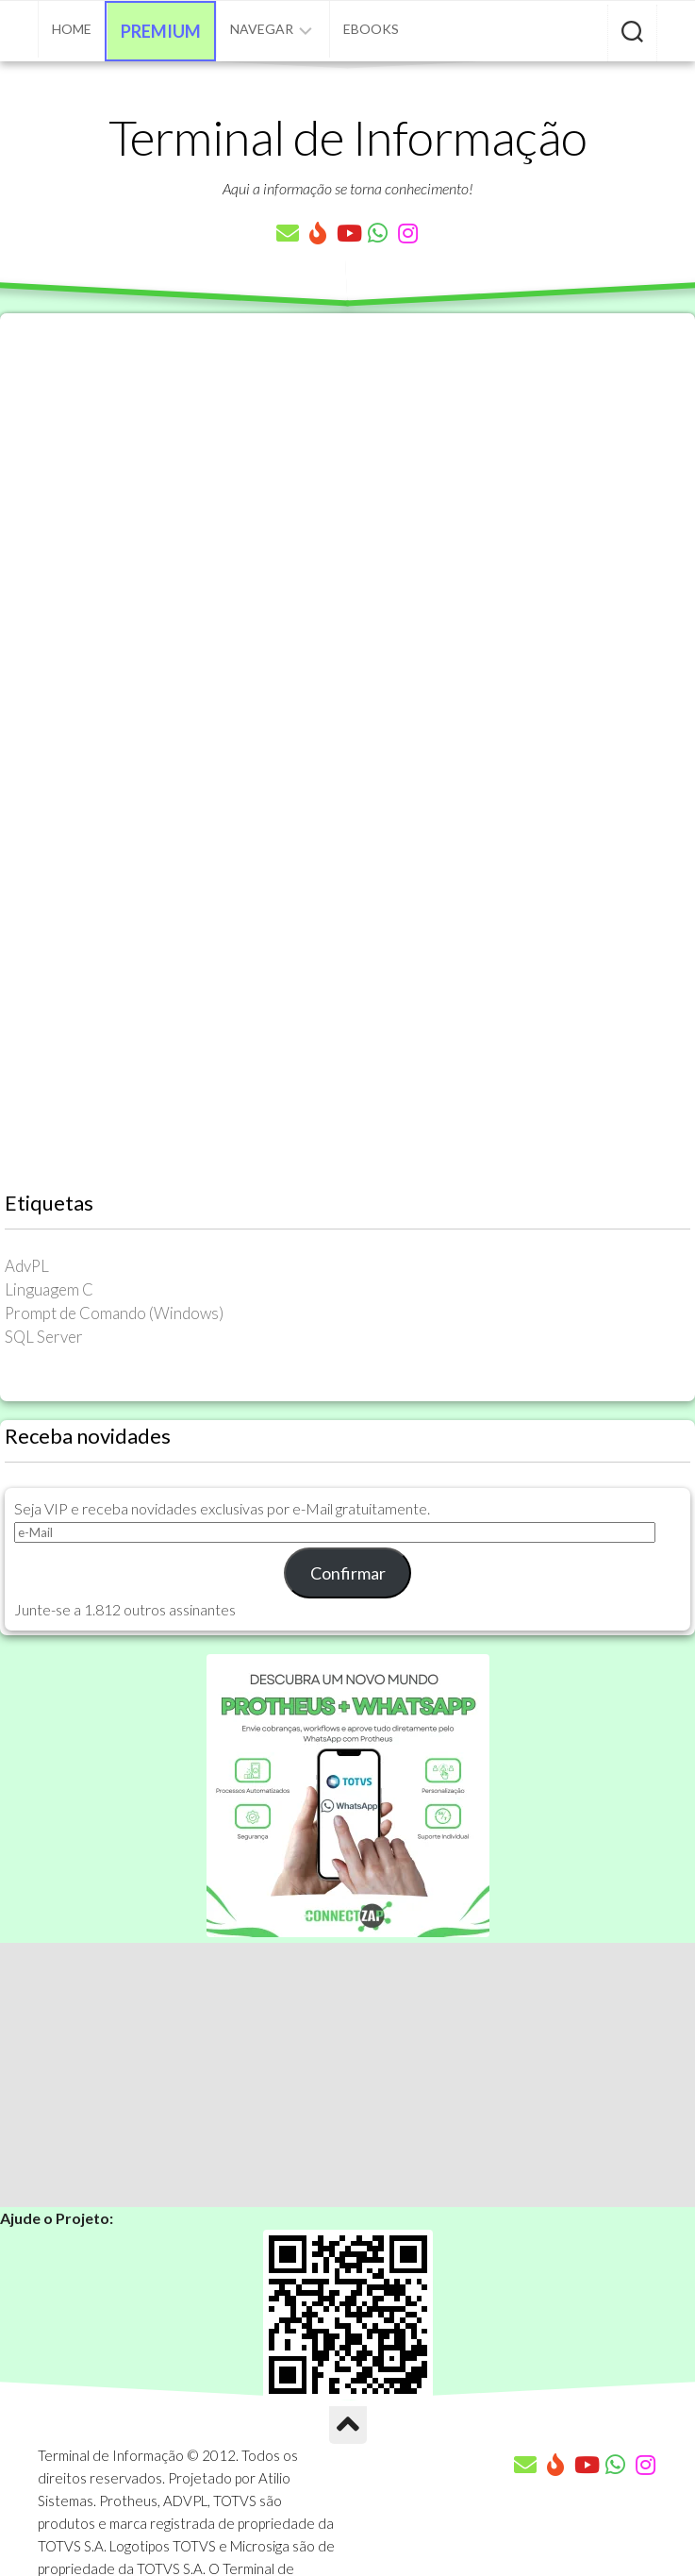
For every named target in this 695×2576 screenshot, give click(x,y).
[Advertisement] (347, 2075)
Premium (161, 31)
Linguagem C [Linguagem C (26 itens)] (49, 1289)
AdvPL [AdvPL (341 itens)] (27, 1266)
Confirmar (348, 1573)
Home (71, 29)
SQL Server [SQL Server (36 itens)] (44, 1337)
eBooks (371, 29)
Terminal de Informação (347, 137)
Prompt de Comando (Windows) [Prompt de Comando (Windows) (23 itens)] (114, 1313)
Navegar (261, 29)
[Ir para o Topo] (348, 2425)
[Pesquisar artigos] (632, 33)
